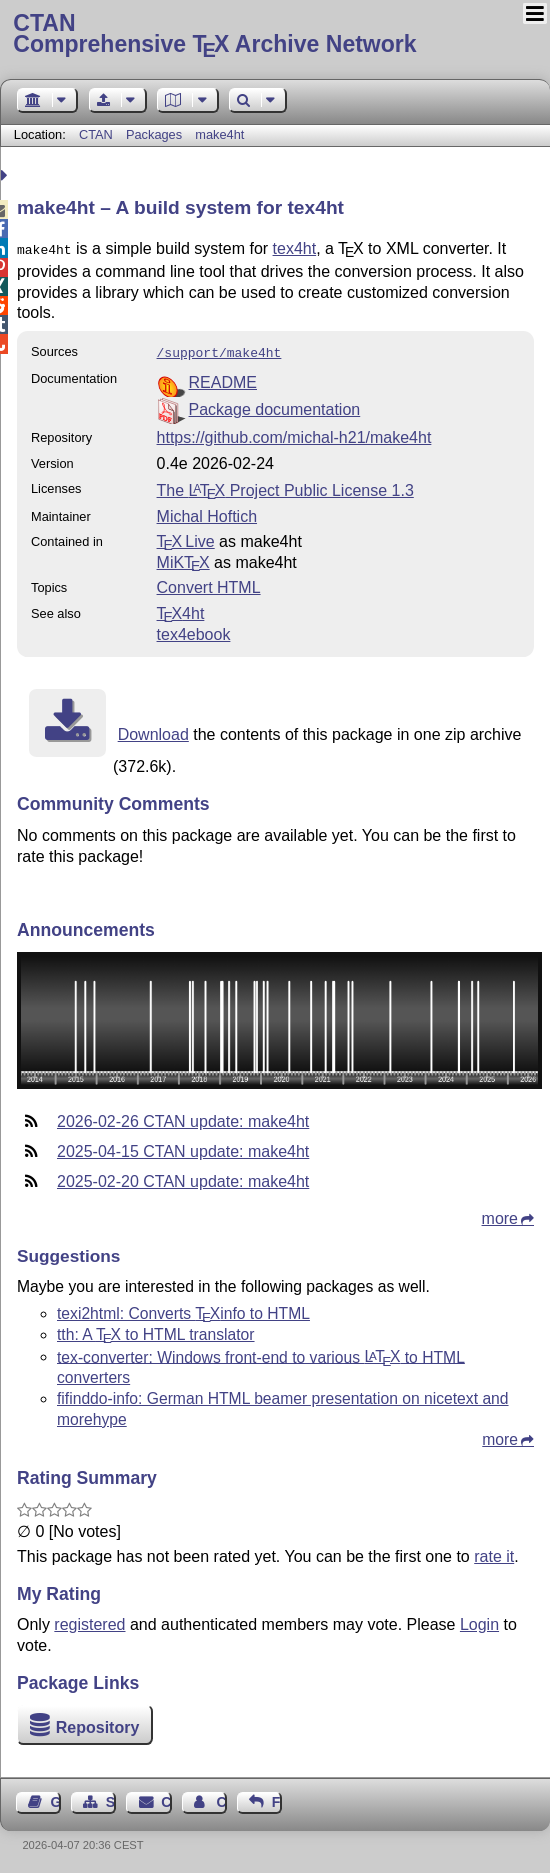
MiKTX (183, 558)
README (223, 378)
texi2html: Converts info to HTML (183, 1309)
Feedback (277, 1798)
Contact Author (221, 1798)
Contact (166, 1798)
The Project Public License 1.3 (285, 486)
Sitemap (111, 1798)
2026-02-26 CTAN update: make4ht (183, 1117)
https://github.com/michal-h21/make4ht (294, 433)
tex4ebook (194, 630)
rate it (494, 1552)
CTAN (96, 134)
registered (89, 1620)
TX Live (186, 537)
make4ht (219, 134)
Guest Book (56, 1798)
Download (153, 730)
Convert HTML (209, 583)
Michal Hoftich (207, 512)
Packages (156, 134)
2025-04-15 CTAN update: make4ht (183, 1147)
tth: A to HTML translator (156, 1330)
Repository (98, 1723)
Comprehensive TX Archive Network (274, 35)
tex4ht (295, 248)
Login (479, 1620)
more (500, 1214)
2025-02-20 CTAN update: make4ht (183, 1177)
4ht (181, 609)
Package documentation (275, 405)
